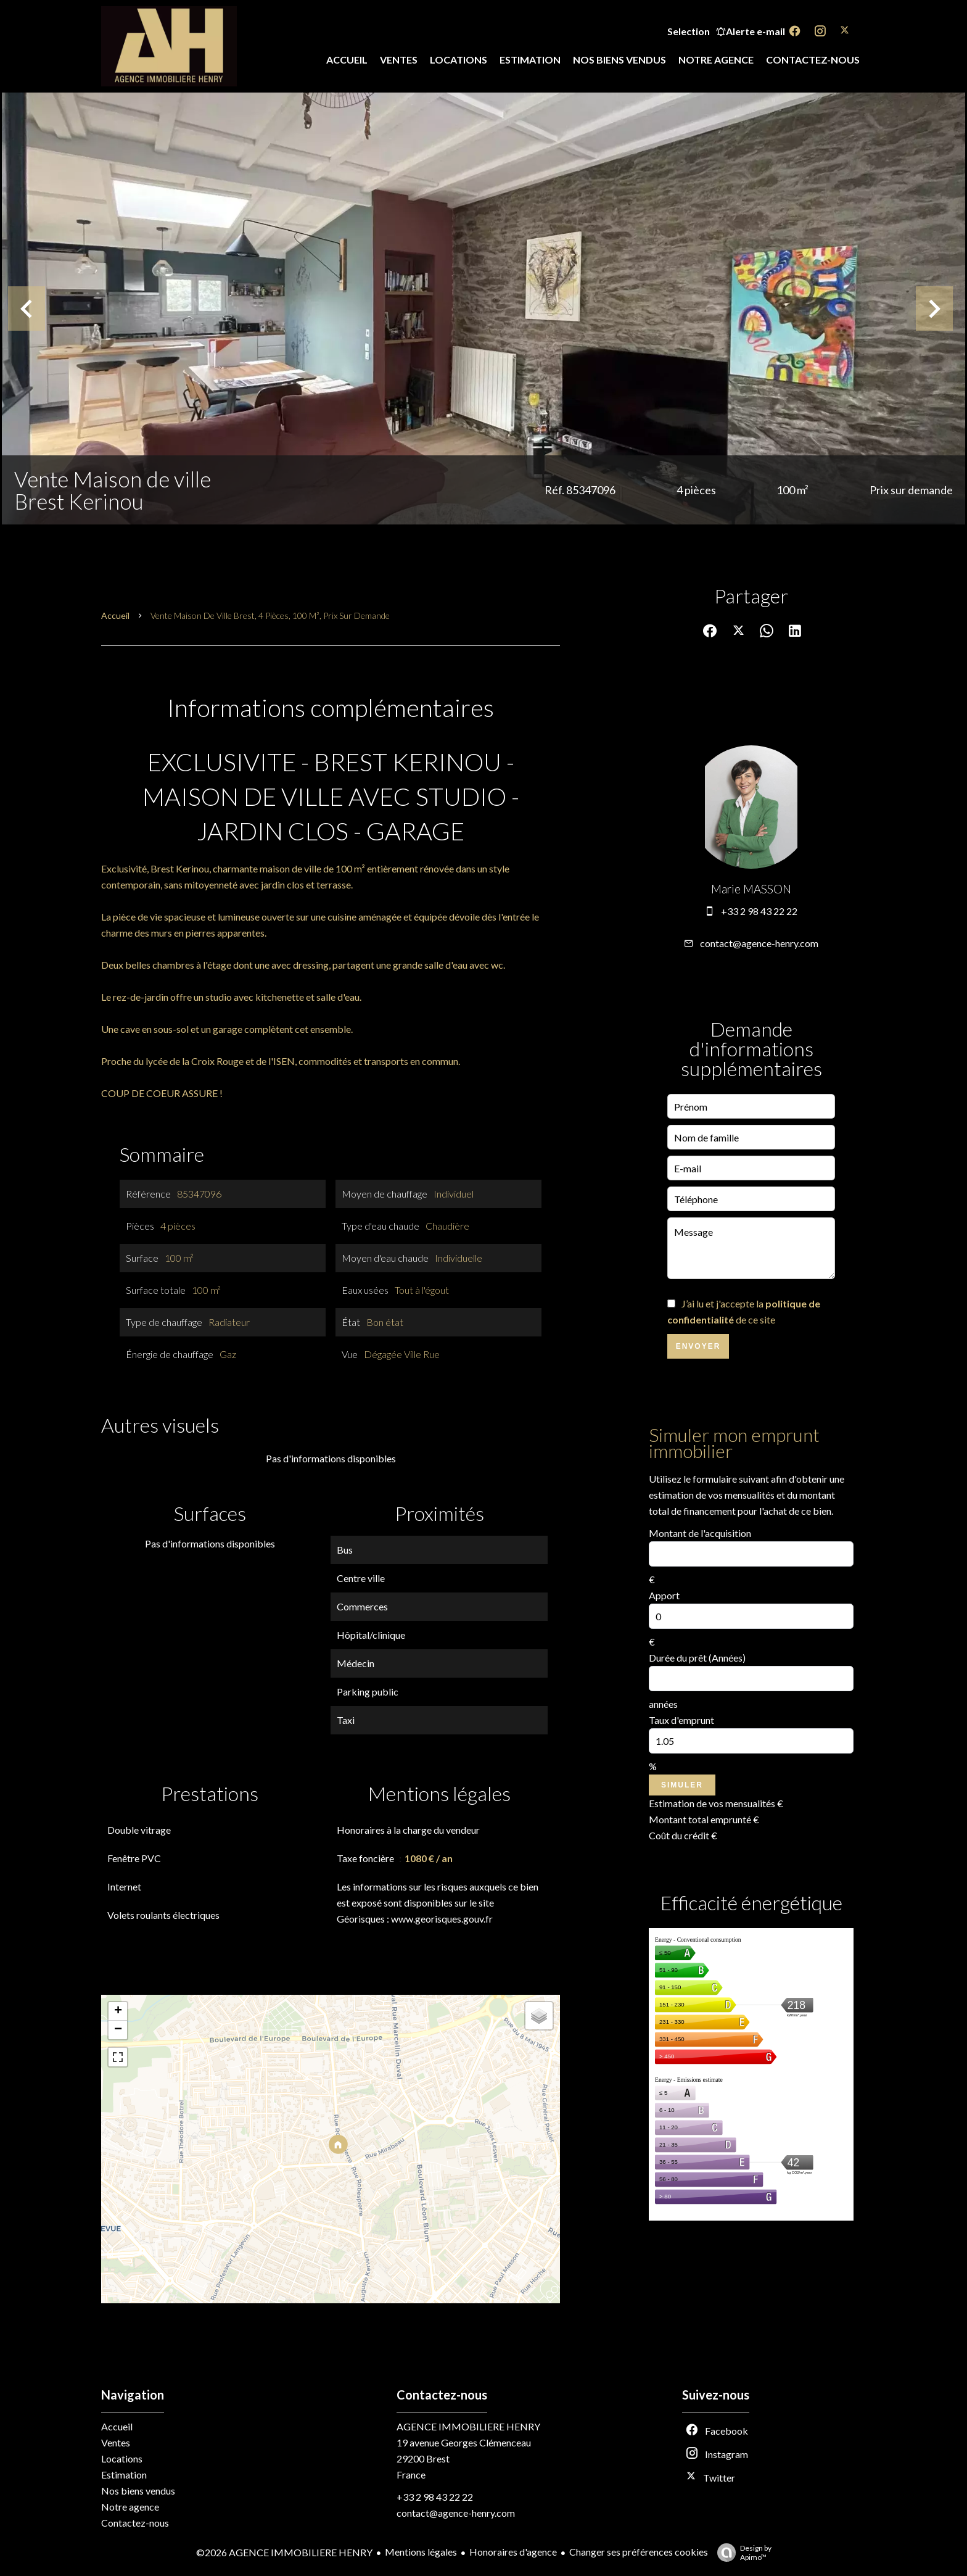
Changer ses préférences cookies (638, 2551)
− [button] (118, 2030)
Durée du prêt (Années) (697, 1657)
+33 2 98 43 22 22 (759, 911)
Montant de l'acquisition (700, 1533)
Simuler (682, 1785)
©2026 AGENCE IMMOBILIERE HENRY (284, 2552)
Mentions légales (421, 2551)
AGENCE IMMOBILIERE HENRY (468, 2426)
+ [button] (118, 2011)
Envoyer (698, 1346)
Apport (664, 1595)
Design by (741, 2552)
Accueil (115, 615)
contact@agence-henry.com (759, 943)
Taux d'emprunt (681, 1720)
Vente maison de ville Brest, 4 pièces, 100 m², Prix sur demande (270, 615)
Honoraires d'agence (513, 2551)
